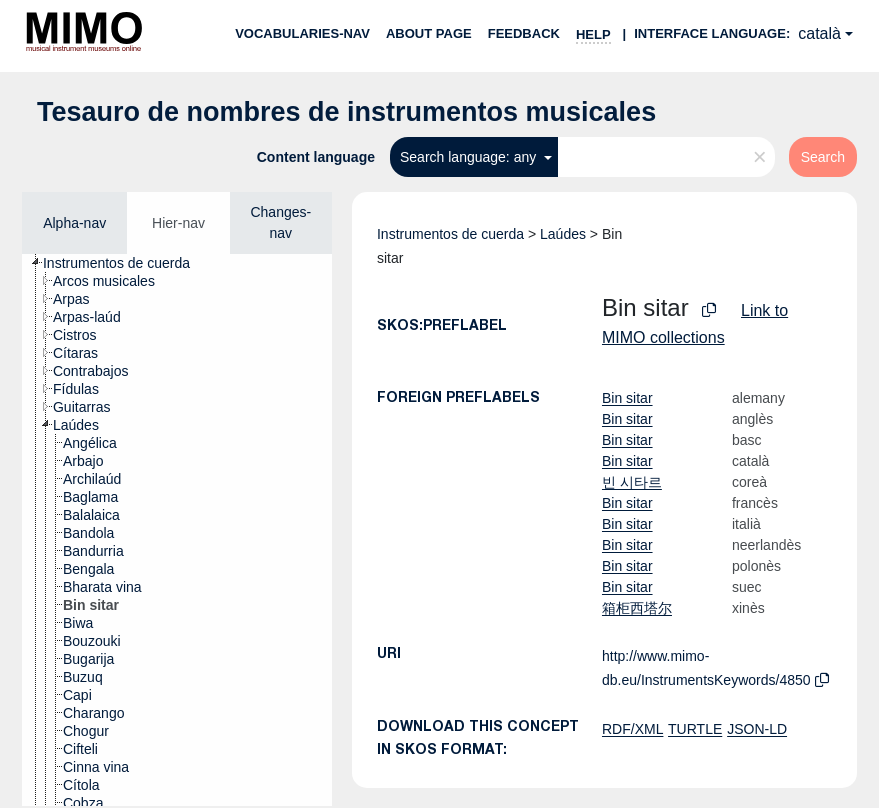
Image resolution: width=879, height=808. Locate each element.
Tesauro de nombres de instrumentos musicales (346, 112)
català (819, 33)
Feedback (524, 33)
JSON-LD (757, 729)
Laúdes (563, 234)
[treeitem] (125, 263)
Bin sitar (627, 398)
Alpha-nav (74, 223)
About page (429, 33)
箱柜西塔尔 (637, 608)
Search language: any (470, 157)
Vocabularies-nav (302, 33)
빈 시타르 (632, 482)
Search (823, 157)
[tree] (177, 530)
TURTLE (695, 729)
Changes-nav (280, 222)
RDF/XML (632, 729)
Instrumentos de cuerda (450, 234)
